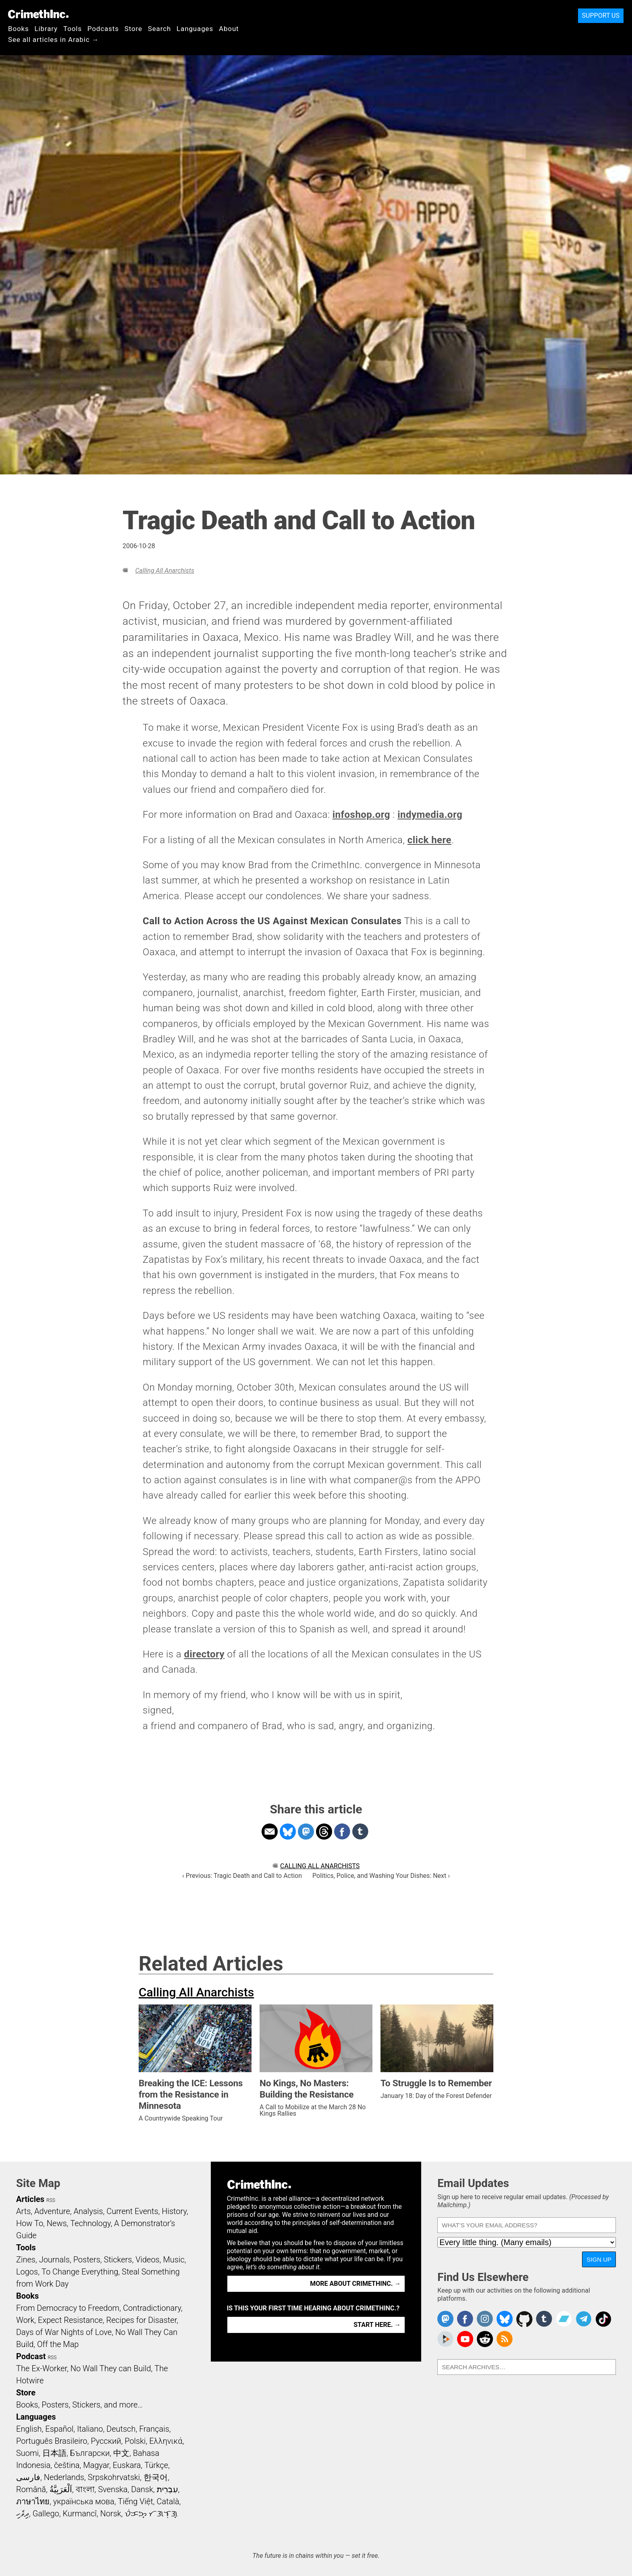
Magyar (96, 2465)
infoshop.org (361, 814)
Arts (23, 2211)
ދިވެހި (22, 2513)
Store (133, 29)
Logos (27, 2272)
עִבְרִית (167, 2489)
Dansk (142, 2489)
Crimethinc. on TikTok (603, 2319)
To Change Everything (80, 2272)
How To (29, 2223)
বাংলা (85, 2489)
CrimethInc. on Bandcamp (564, 2319)
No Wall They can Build (111, 2368)
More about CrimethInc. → (355, 2283)
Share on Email (270, 1831)
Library (46, 29)
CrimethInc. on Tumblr (544, 2319)
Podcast (31, 2356)
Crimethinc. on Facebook (465, 2319)
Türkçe (156, 2465)
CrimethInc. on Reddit (485, 2339)
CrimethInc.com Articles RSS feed (505, 2339)
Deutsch (120, 2429)
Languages (195, 29)
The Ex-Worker (41, 2368)
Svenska (112, 2489)
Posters (86, 2259)
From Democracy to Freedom (67, 2308)
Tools (72, 29)
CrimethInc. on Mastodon (445, 2319)
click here (429, 840)
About (229, 29)
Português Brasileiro (51, 2441)
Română (31, 2489)
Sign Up (598, 2259)
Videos (147, 2259)
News (57, 2223)
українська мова (83, 2501)
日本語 (54, 2453)
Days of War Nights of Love (64, 2332)
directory (204, 1654)
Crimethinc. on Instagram (485, 2319)
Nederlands (64, 2477)
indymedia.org (429, 814)
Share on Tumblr (360, 1831)
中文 (121, 2453)
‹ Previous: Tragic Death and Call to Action (242, 1876)
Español (59, 2429)
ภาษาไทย (33, 2501)
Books (18, 29)
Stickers (118, 2259)
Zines (25, 2259)
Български (90, 2453)
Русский (106, 2441)
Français (154, 2429)
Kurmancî (79, 2513)
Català (168, 2501)
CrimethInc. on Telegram (584, 2319)
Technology (90, 2223)
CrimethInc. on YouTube (465, 2339)
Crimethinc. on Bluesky (505, 2319)
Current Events (132, 2211)
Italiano (90, 2429)
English (29, 2429)
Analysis (88, 2211)
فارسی (28, 2477)
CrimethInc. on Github (524, 2319)
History (174, 2211)
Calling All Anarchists (164, 570)
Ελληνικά (165, 2441)
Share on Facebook (342, 1831)
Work (25, 2320)
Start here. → (377, 2325)
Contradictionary (152, 2308)
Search (159, 29)
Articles (30, 2199)
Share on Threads (324, 1831)
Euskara (127, 2465)
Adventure (52, 2211)
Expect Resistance (70, 2320)
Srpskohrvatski (114, 2477)
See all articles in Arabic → (53, 39)
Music (173, 2259)
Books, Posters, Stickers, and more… (79, 2405)
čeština (66, 2465)
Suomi (27, 2453)
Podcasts (103, 29)
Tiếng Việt (135, 2501)
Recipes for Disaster (141, 2320)
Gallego (46, 2513)
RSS (50, 2200)
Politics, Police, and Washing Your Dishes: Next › (381, 1876)
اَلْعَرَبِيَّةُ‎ (61, 2489)
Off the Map (58, 2344)
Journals (54, 2259)
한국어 (155, 2477)
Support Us (601, 15)
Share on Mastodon (306, 1831)
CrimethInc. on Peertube (445, 2339)
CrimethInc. (38, 14)
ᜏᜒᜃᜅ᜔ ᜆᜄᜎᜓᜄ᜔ (151, 2513)
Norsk (110, 2513)
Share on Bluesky (288, 1831)
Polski (135, 2441)
